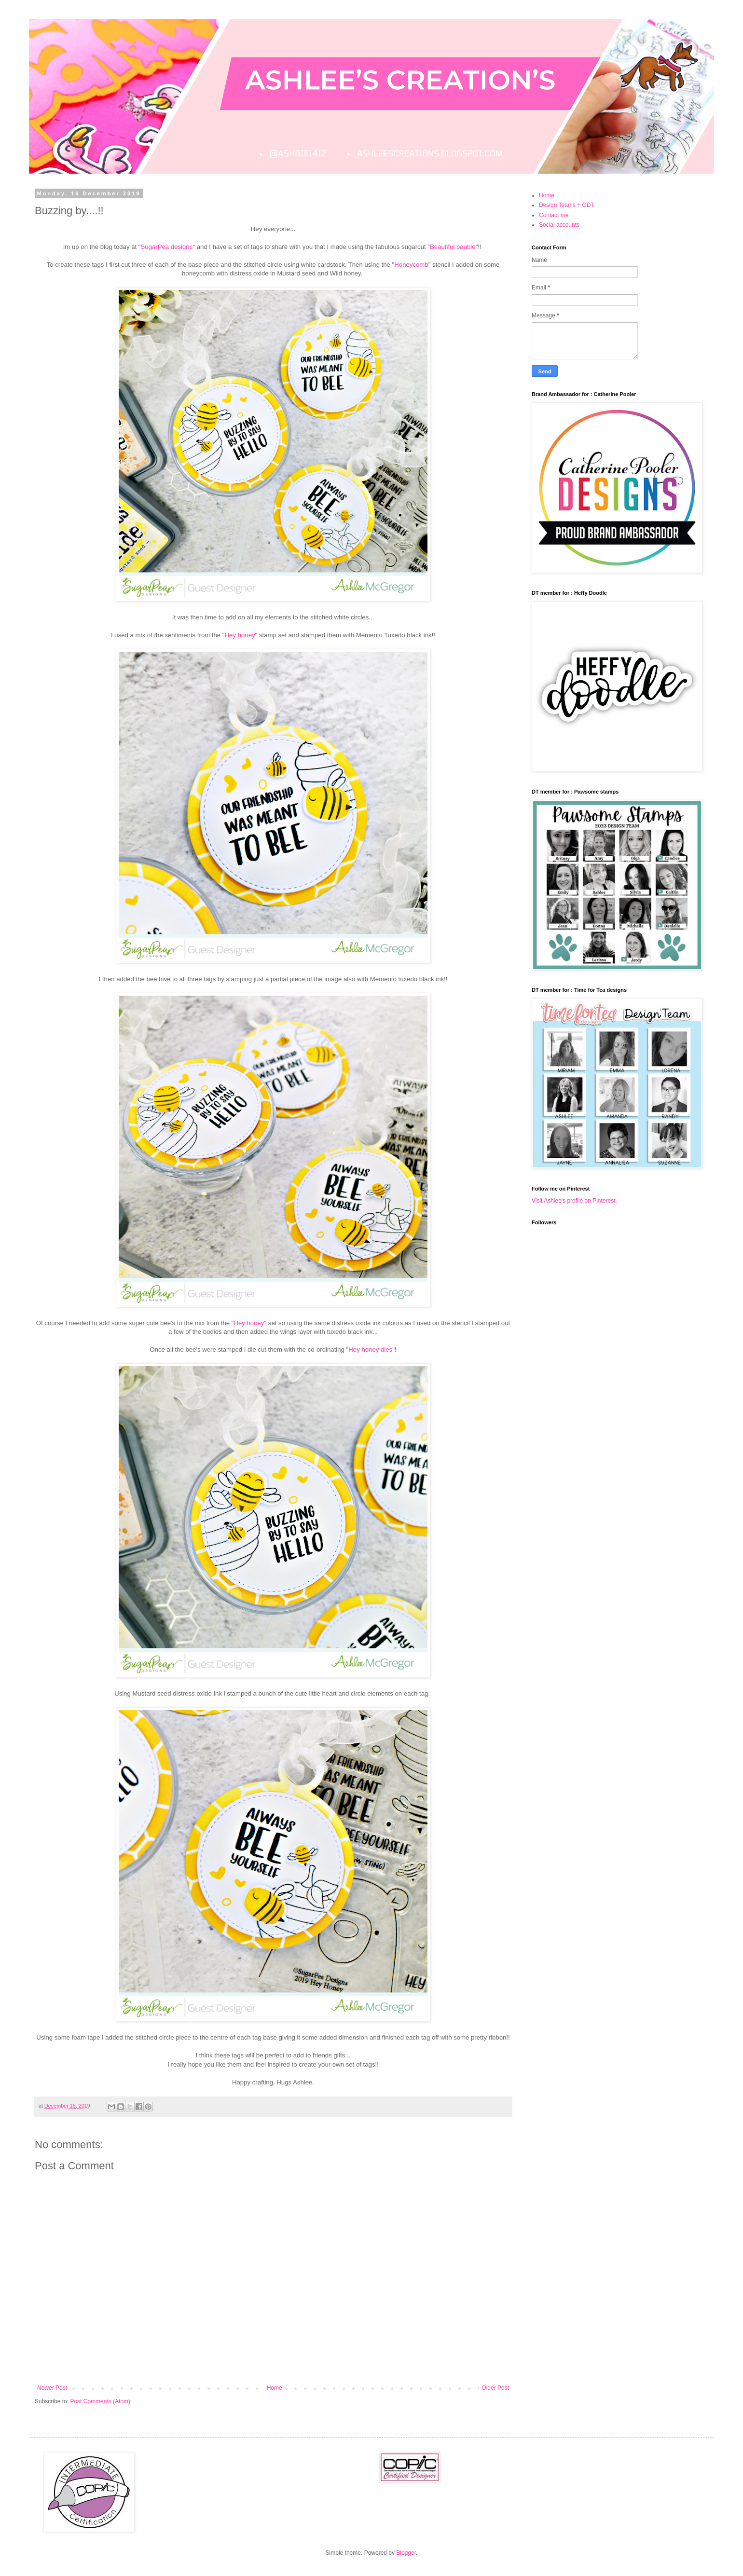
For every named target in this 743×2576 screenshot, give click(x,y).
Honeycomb (411, 264)
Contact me (553, 215)
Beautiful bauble (453, 246)
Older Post (495, 2387)
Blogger (406, 2552)
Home (274, 2387)
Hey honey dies (370, 1349)
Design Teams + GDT (566, 205)
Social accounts (559, 224)
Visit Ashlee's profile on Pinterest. (574, 1200)
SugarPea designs (167, 246)
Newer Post (52, 2387)
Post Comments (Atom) (100, 2401)
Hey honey (240, 635)
